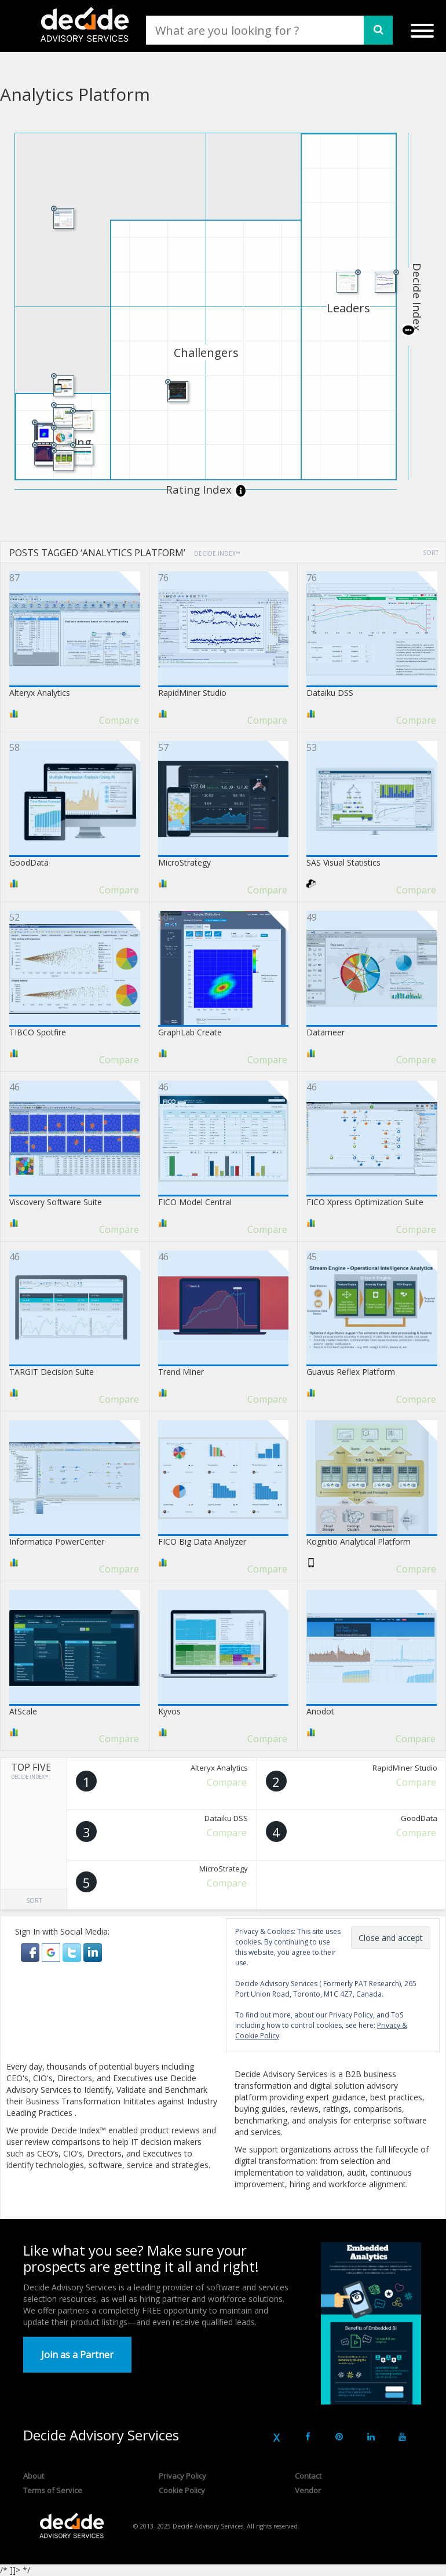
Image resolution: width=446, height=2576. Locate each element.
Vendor (308, 2490)
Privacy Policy (182, 2476)
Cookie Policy (182, 2490)
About (33, 2476)
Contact (308, 2476)
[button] (31, 1951)
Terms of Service (52, 2490)
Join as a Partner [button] (77, 2354)
